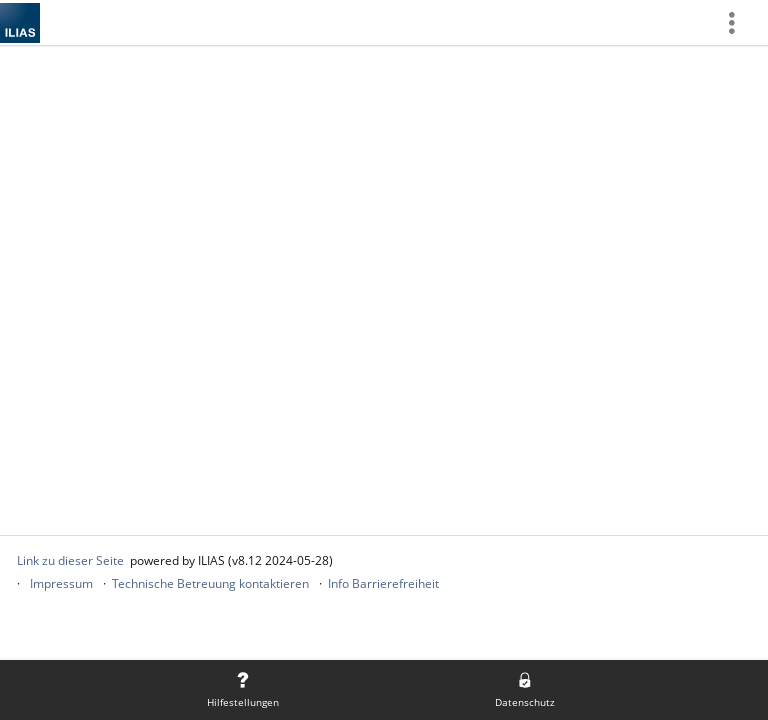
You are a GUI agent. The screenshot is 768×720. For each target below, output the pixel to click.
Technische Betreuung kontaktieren (210, 583)
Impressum (61, 583)
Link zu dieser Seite (70, 560)
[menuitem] (739, 22)
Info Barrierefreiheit (383, 583)
